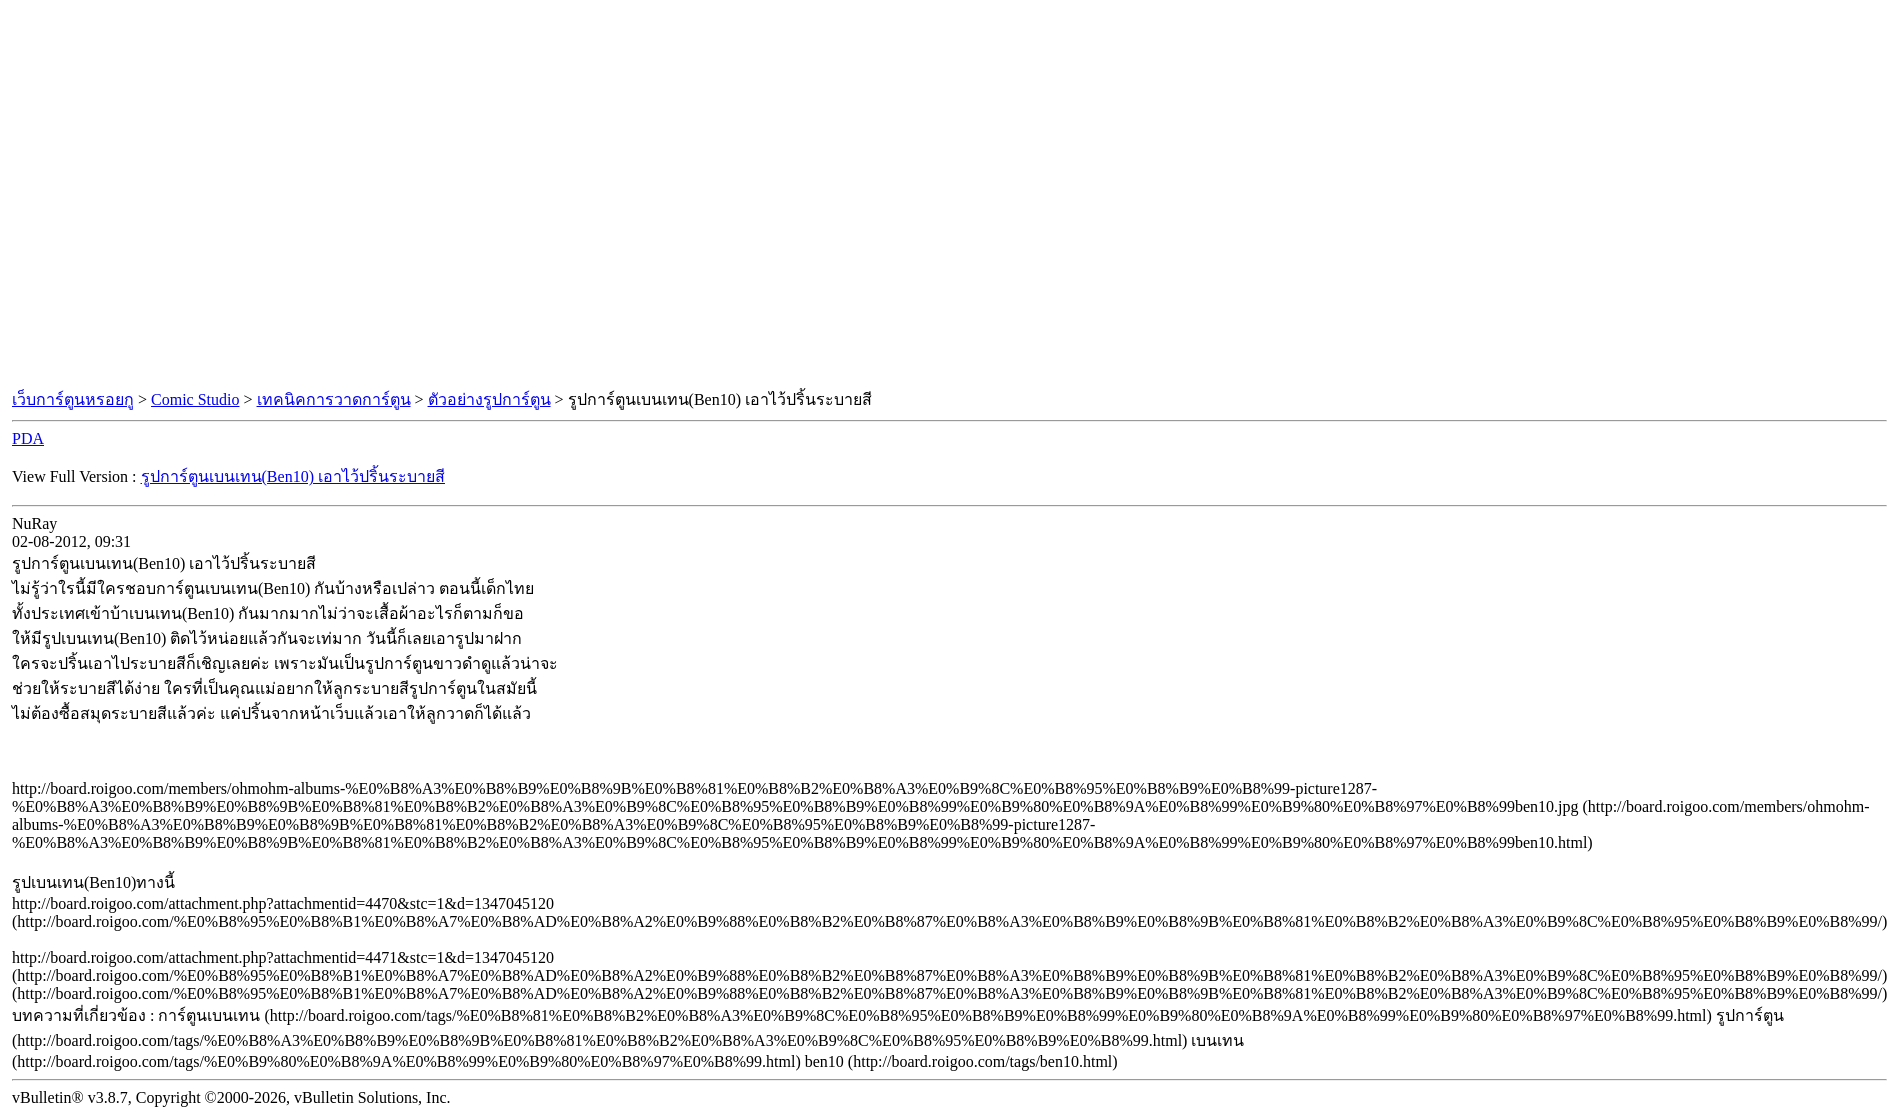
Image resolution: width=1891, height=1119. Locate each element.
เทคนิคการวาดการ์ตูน (334, 399)
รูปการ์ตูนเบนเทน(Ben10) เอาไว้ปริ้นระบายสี (293, 476)
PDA (28, 438)
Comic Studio (195, 399)
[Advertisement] (187, 195)
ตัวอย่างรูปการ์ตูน (489, 399)
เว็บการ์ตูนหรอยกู (73, 399)
